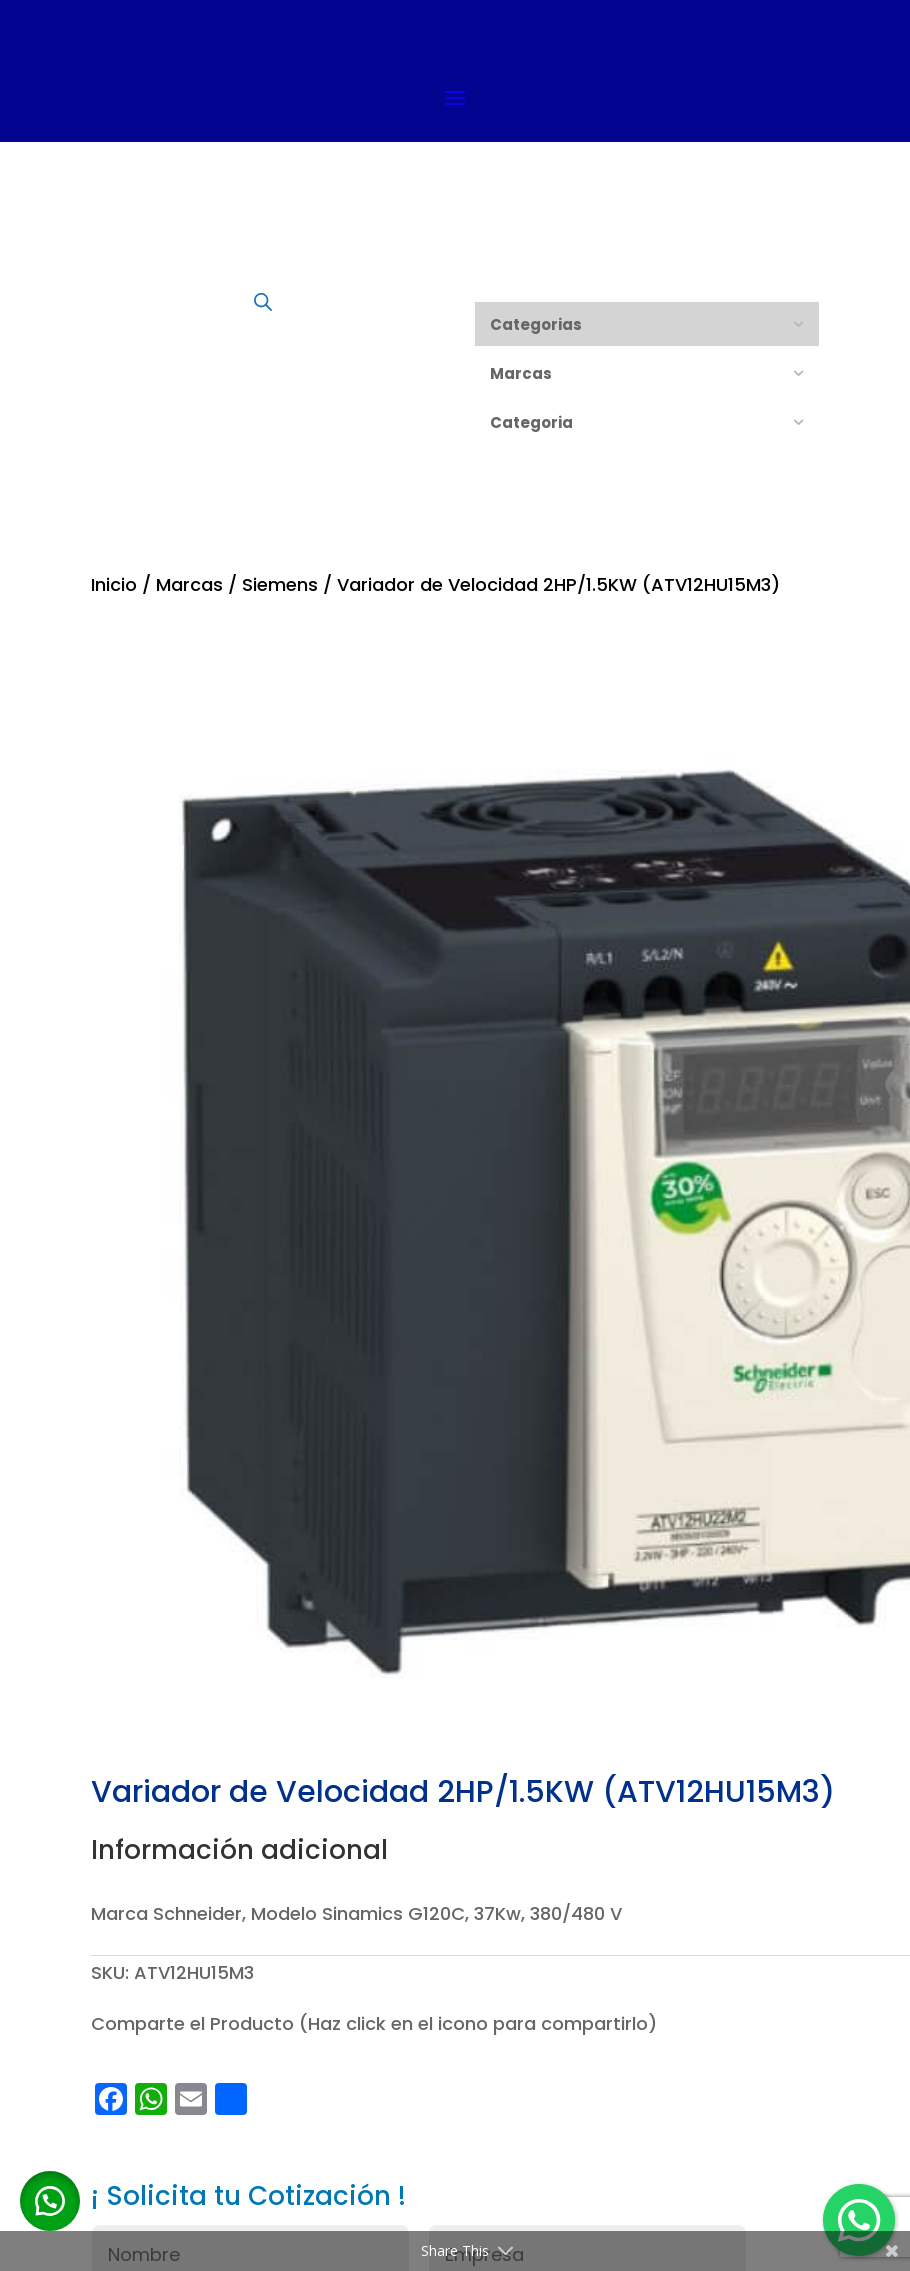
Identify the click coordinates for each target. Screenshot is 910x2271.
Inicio (114, 584)
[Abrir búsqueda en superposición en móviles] (263, 301)
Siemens (280, 584)
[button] (50, 2201)
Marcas (189, 584)
